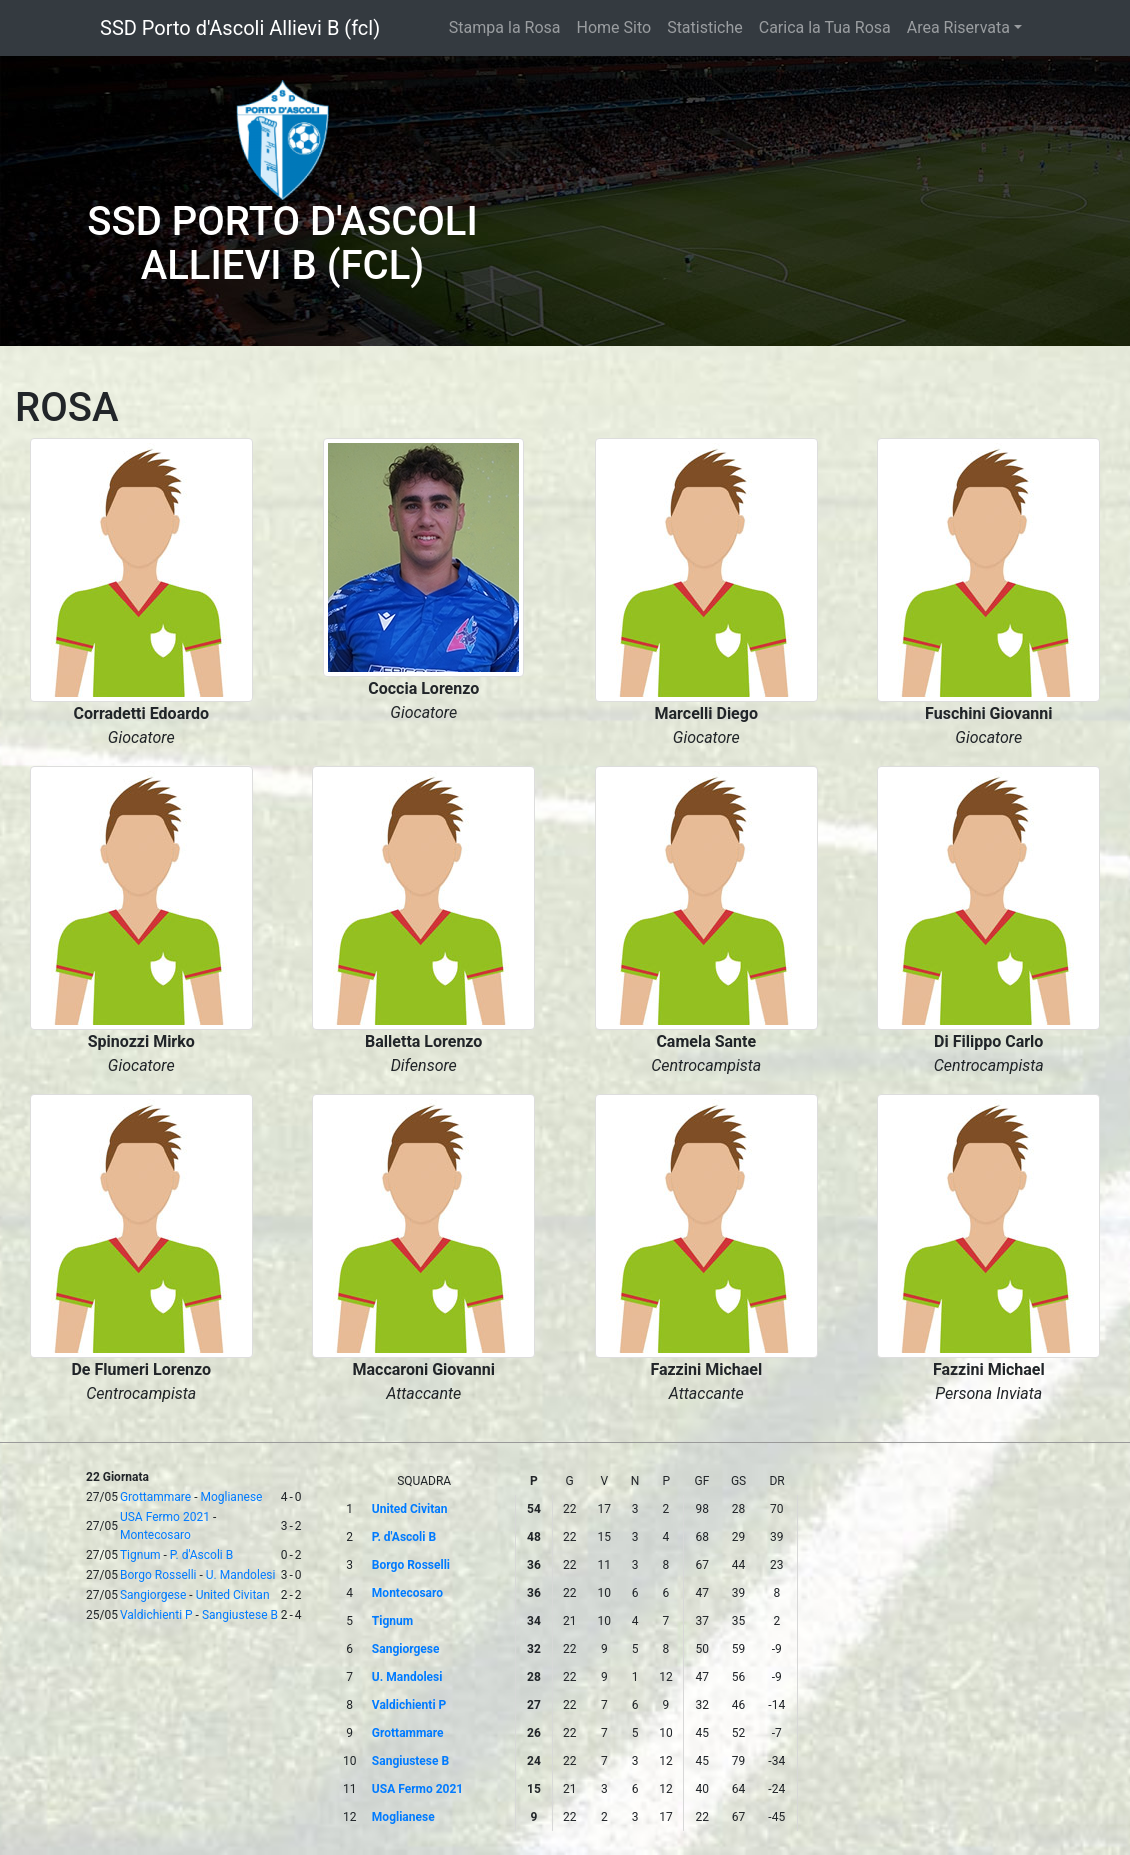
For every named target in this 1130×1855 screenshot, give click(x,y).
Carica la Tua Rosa (825, 27)
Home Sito (614, 27)
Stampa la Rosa (505, 27)
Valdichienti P (156, 1615)
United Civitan (233, 1595)
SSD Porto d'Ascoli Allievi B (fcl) (240, 28)
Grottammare (155, 1497)
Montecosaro (155, 1535)
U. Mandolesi (241, 1575)
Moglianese (231, 1497)
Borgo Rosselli (158, 1575)
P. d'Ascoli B (201, 1555)
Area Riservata (958, 27)
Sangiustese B (240, 1615)
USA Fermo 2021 (165, 1517)
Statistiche (705, 27)
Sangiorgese (153, 1595)
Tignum (140, 1555)
